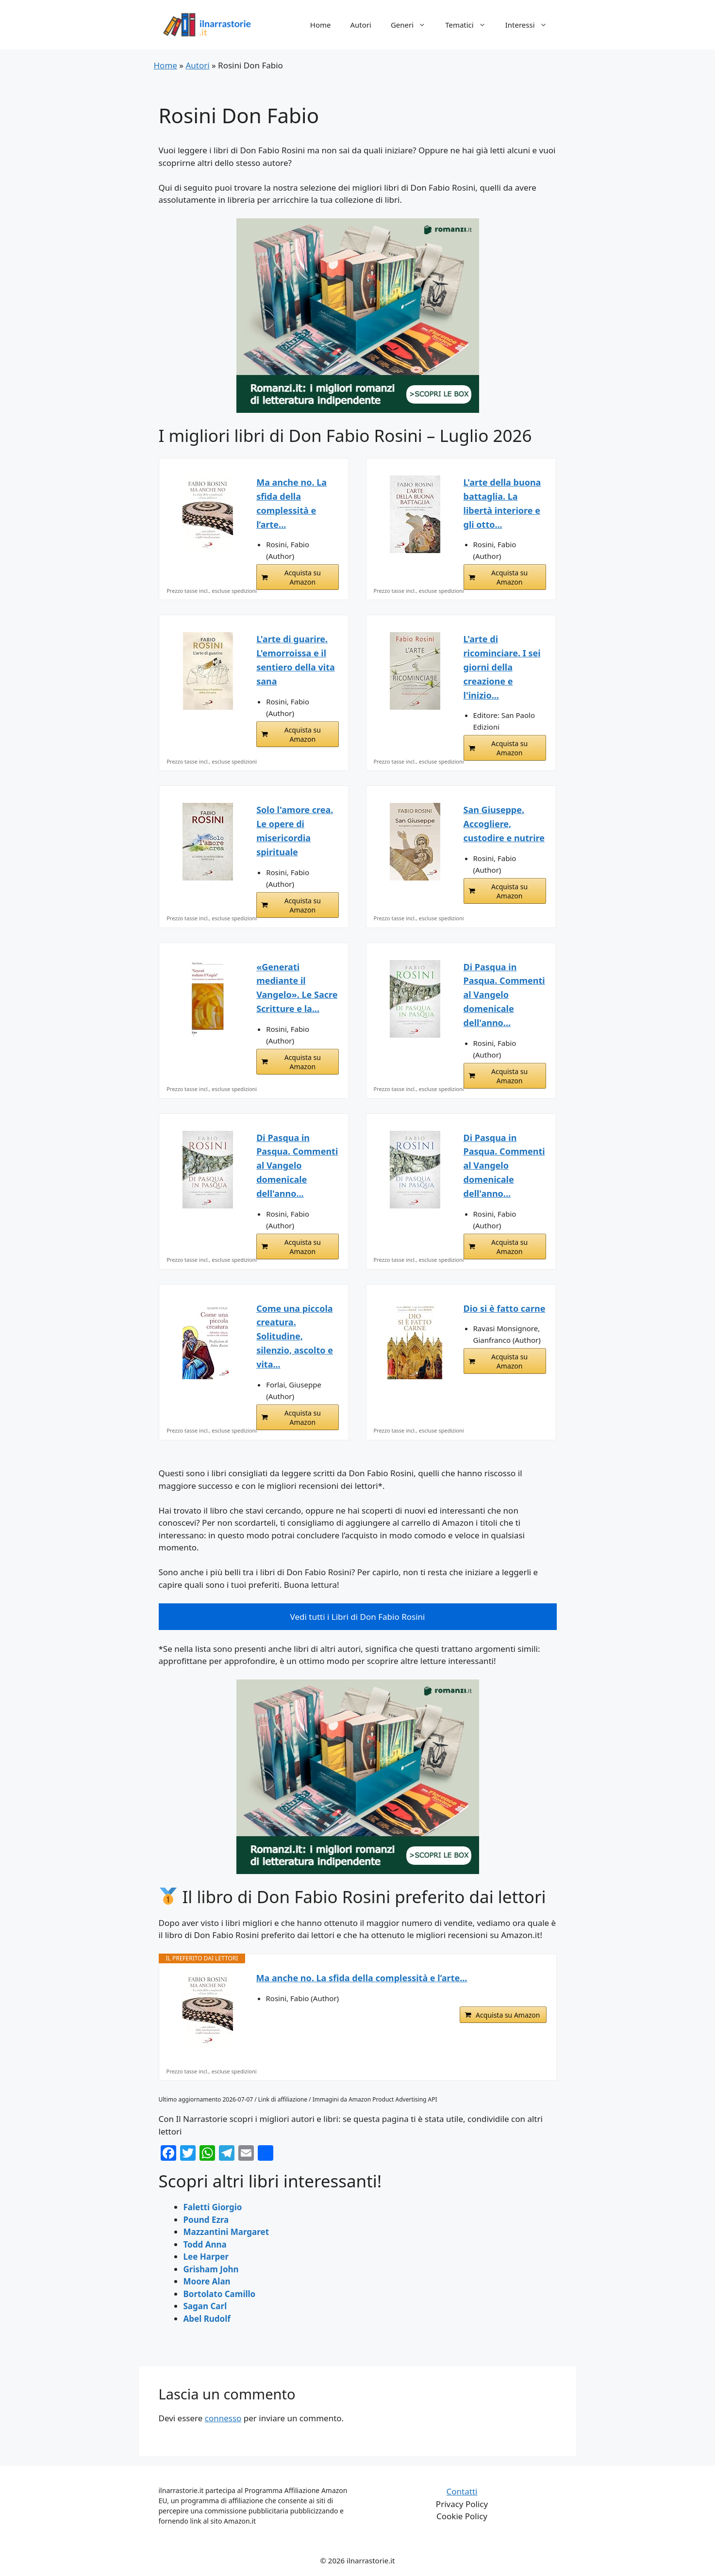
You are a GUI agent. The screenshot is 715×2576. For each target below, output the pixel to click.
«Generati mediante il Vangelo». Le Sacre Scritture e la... (296, 987)
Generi (413, 24)
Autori (360, 25)
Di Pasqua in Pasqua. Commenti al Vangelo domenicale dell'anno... (504, 994)
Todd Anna (205, 2244)
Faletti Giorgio (212, 2207)
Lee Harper (206, 2256)
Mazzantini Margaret (226, 2231)
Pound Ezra (206, 2219)
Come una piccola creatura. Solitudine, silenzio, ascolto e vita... (294, 1336)
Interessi (531, 24)
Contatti (462, 2491)
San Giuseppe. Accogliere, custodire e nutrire (504, 824)
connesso (223, 2418)
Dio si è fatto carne (505, 1308)
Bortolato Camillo (219, 2293)
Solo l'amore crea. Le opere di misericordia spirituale (294, 830)
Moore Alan (207, 2281)
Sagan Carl (205, 2306)
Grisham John (211, 2269)
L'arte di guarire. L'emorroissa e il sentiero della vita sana (295, 659)
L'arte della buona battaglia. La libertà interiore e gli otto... (502, 503)
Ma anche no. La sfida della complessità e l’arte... (291, 503)
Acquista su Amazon (302, 577)
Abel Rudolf (207, 2318)
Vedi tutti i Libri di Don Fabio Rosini (357, 1616)
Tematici (470, 24)
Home (320, 25)
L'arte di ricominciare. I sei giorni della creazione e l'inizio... (502, 667)
